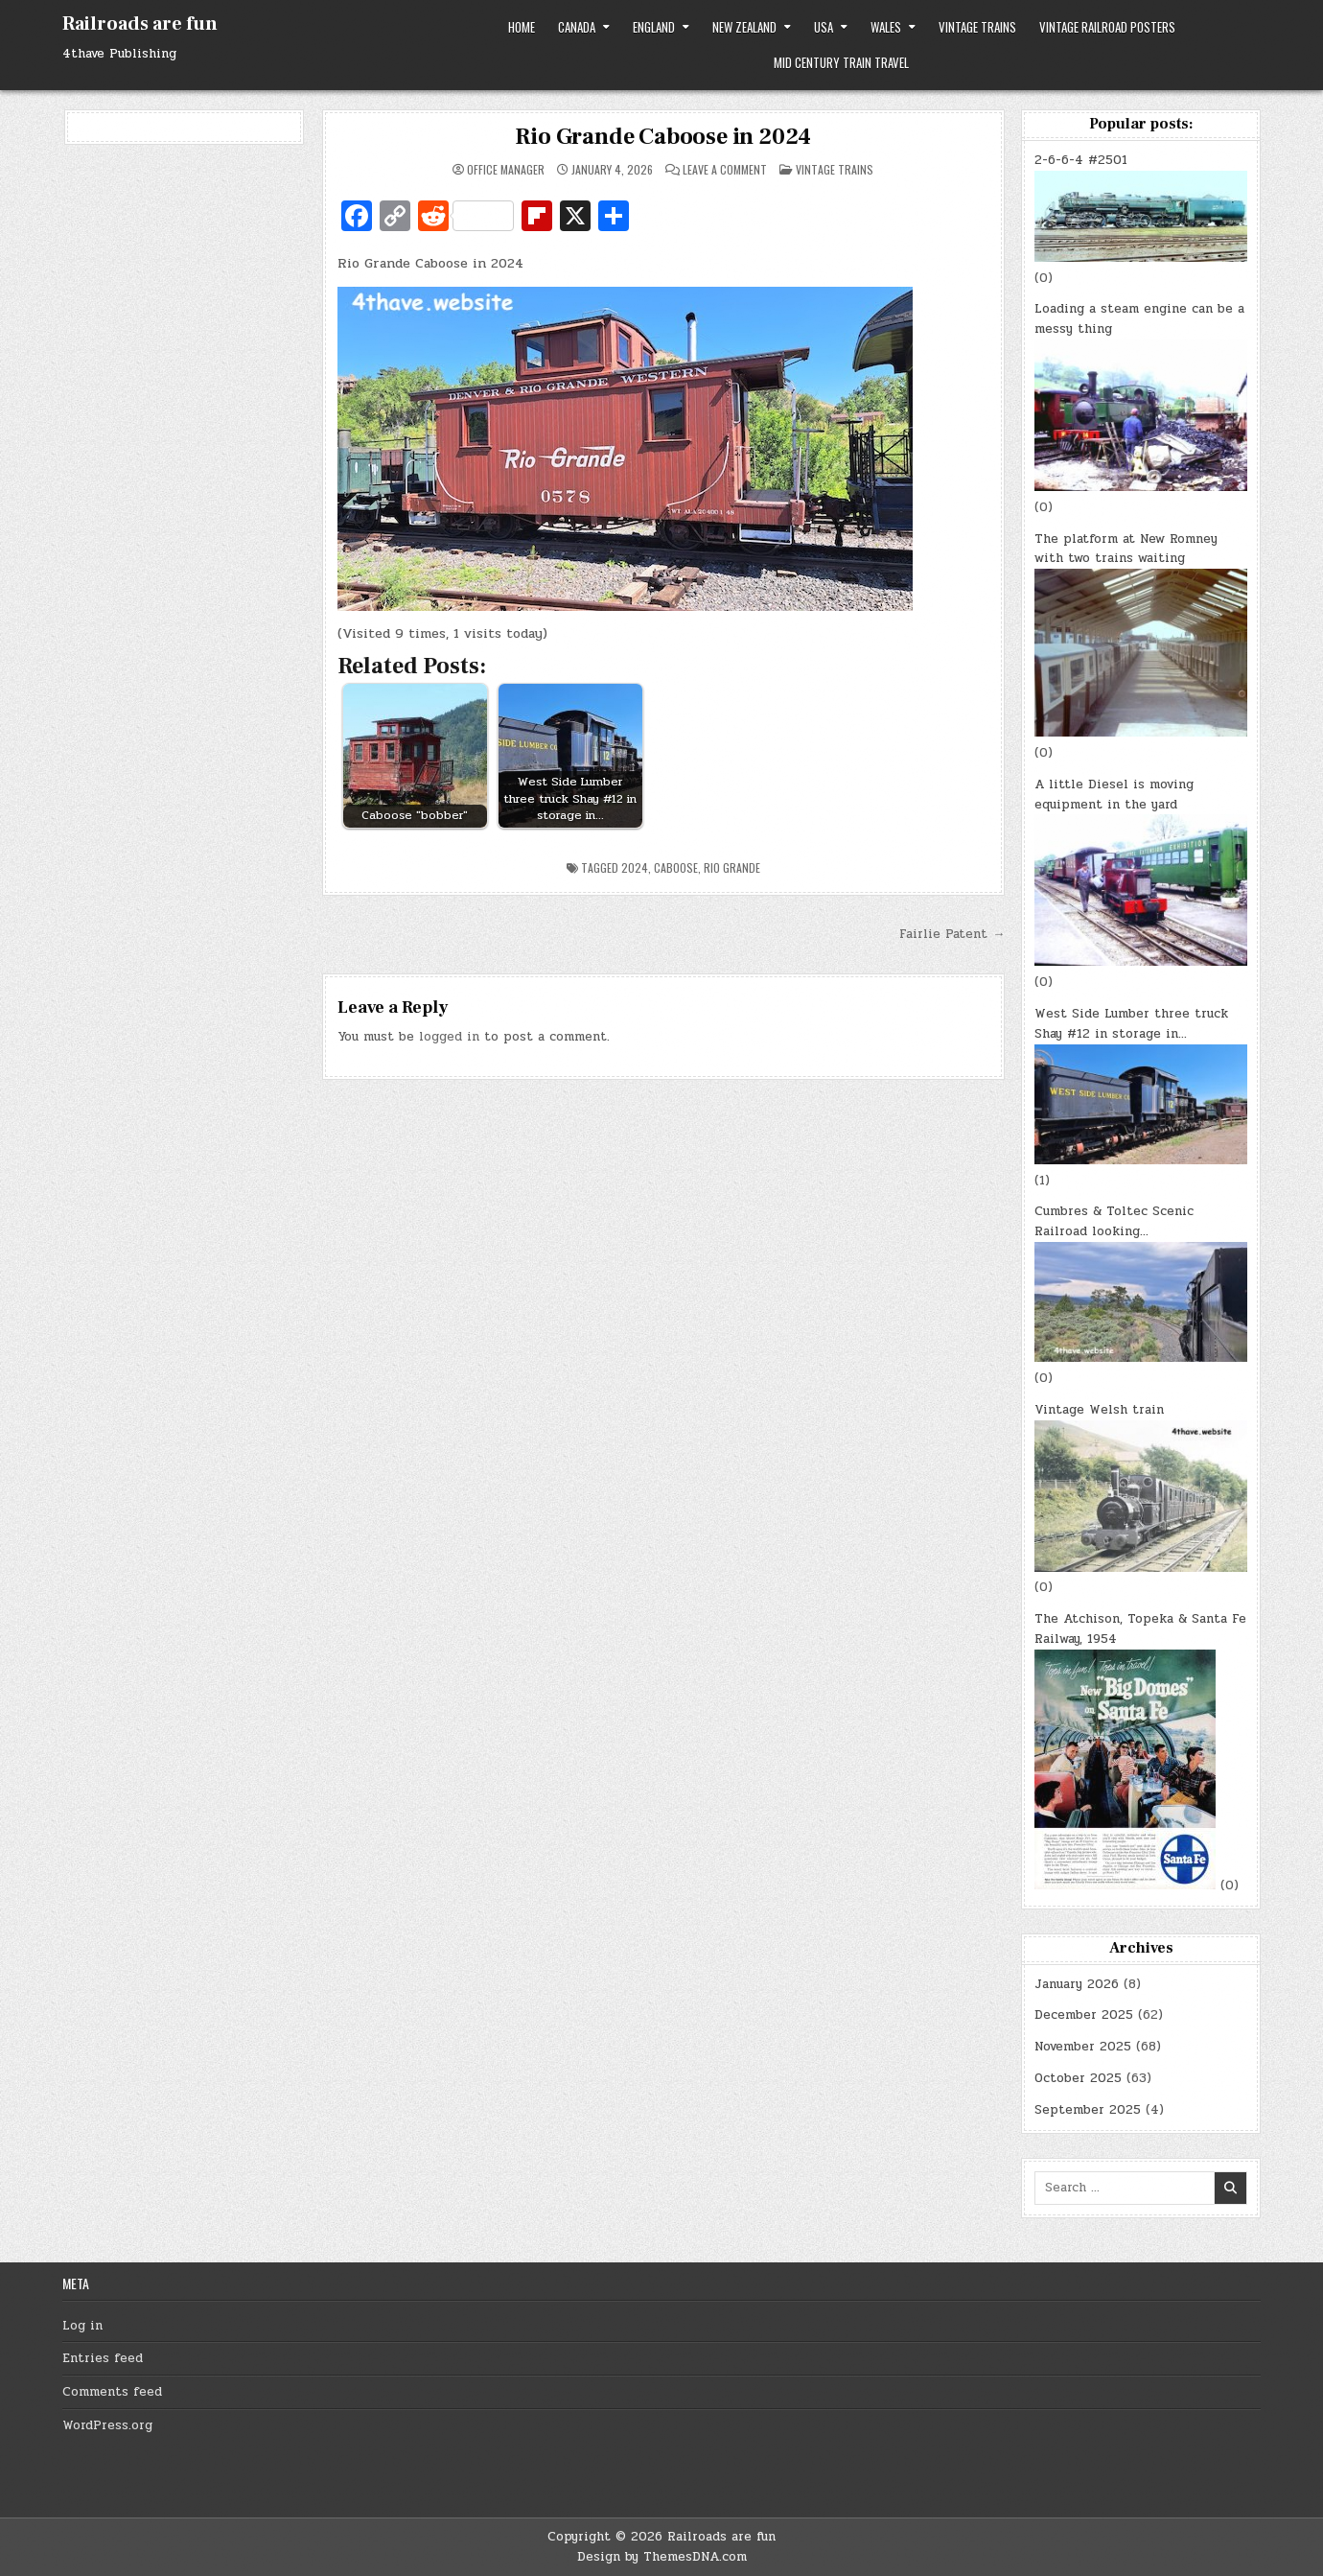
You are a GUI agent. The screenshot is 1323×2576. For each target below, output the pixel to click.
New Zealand (744, 26)
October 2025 (1078, 2078)
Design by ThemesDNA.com (662, 2556)
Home (521, 26)
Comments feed (112, 2391)
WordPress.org (107, 2425)
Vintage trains (977, 26)
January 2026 (1076, 1984)
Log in (82, 2325)
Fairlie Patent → (952, 934)
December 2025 (1083, 2015)
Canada (576, 26)
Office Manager (506, 170)
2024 (634, 867)
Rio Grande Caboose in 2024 (663, 137)
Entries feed (102, 2358)
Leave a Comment (725, 170)
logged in (449, 1036)
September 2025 (1087, 2109)
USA (823, 26)
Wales (885, 26)
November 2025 (1082, 2046)
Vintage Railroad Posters (1107, 26)
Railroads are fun (140, 24)
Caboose (676, 867)
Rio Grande (732, 867)
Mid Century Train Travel (841, 62)
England (654, 26)
